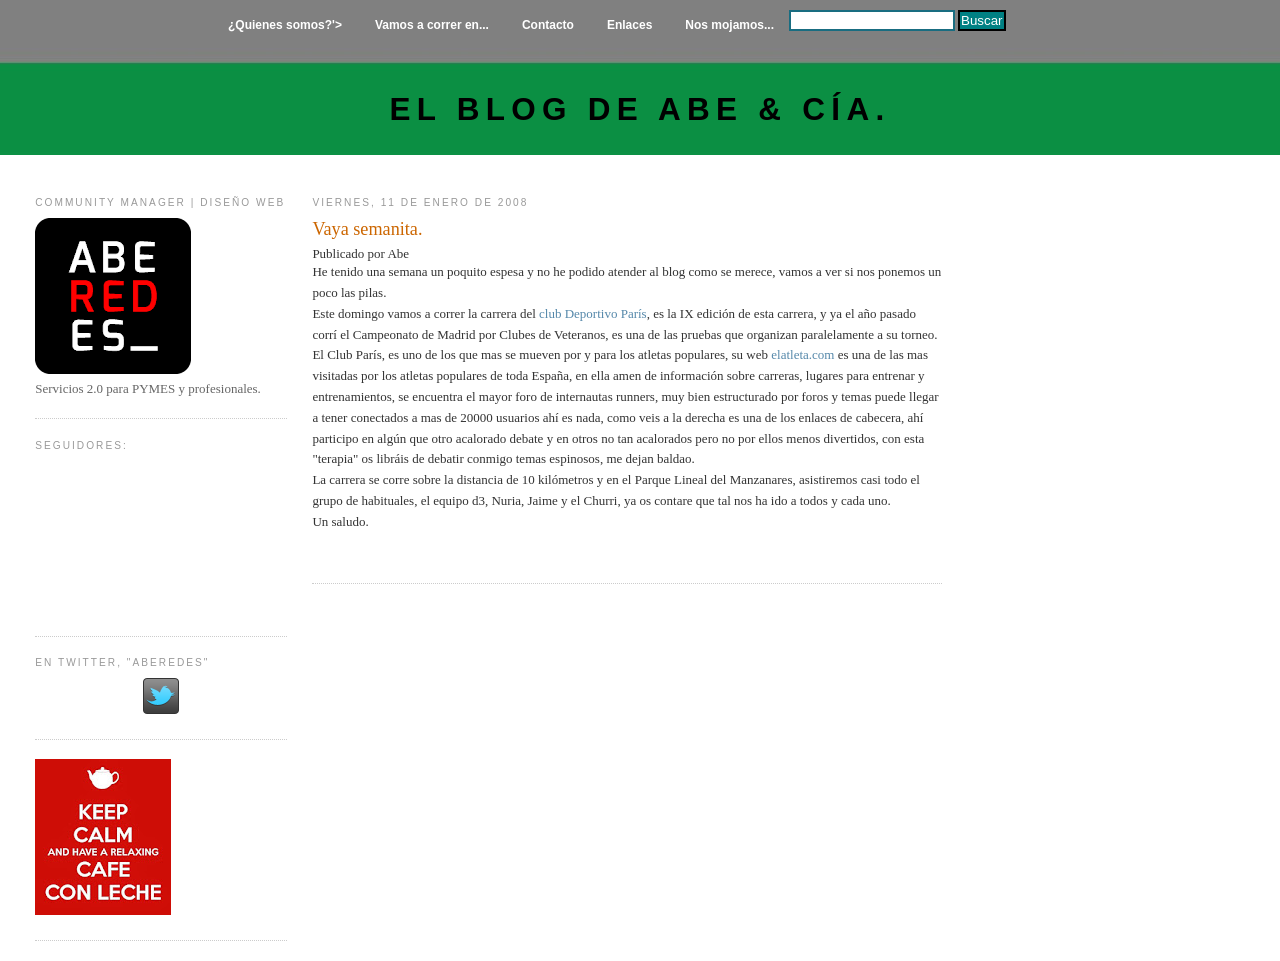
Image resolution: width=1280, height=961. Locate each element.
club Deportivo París (593, 313)
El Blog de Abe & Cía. (640, 109)
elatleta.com (802, 354)
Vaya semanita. (367, 229)
